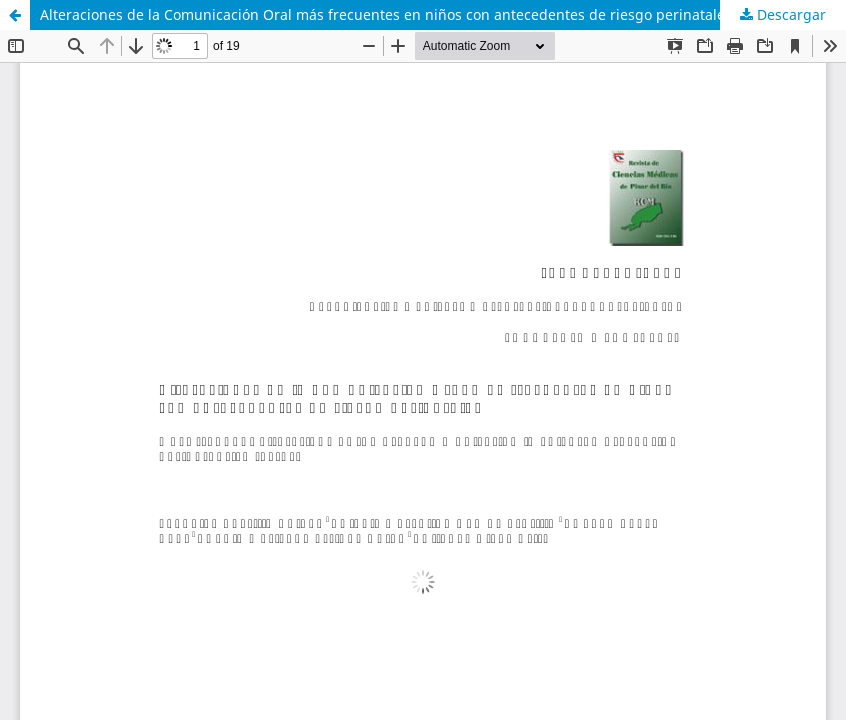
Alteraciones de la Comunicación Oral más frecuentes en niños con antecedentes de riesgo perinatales (386, 14)
